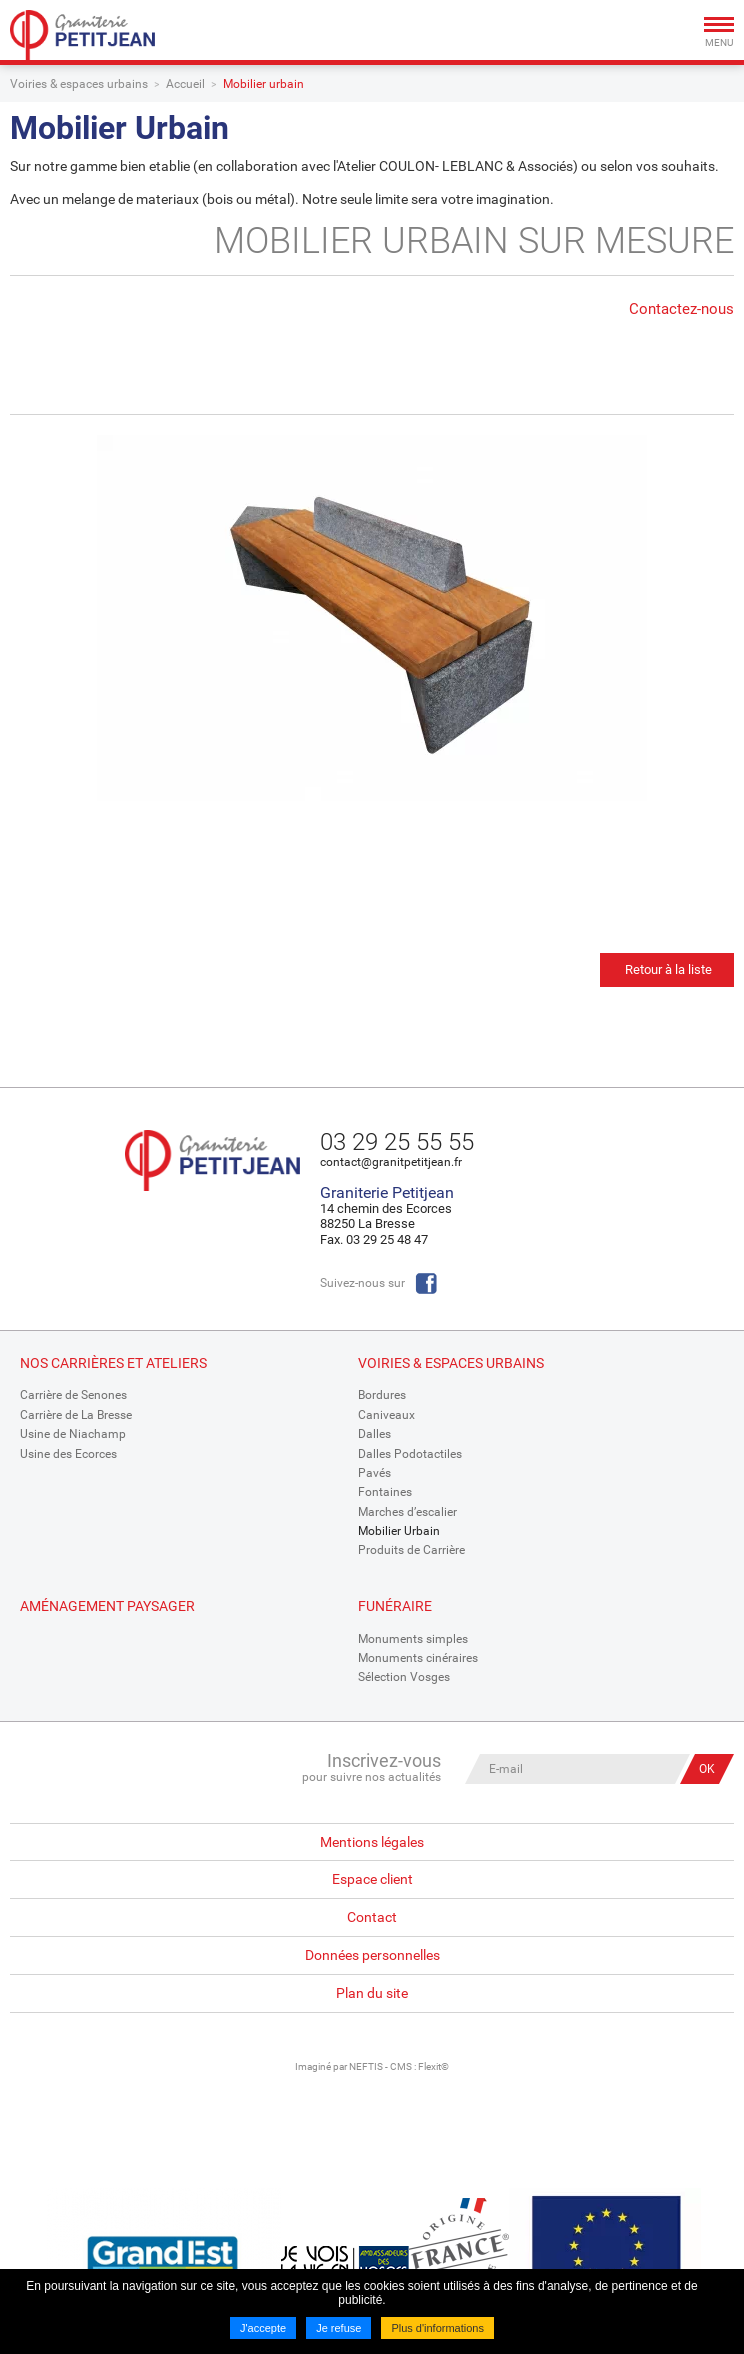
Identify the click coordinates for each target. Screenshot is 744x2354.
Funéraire (395, 1606)
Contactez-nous (681, 309)
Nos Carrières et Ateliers (113, 1363)
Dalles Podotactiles (410, 1454)
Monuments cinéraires (418, 1658)
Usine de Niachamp (73, 1434)
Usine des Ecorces (68, 1454)
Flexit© (433, 2066)
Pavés (374, 1473)
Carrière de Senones (73, 1395)
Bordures (382, 1395)
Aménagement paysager (107, 1606)
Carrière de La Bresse (76, 1415)
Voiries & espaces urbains (79, 84)
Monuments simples (413, 1639)
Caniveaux (386, 1415)
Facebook (426, 1283)
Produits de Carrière (411, 1550)
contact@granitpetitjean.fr (391, 1162)
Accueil (185, 84)
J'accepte (263, 2328)
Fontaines (385, 1492)
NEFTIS (366, 2066)
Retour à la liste (668, 969)
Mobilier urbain (263, 84)
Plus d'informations (437, 2328)
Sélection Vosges (404, 1677)
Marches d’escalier (407, 1512)
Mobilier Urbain (399, 1531)
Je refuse (338, 2328)
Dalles (374, 1434)
